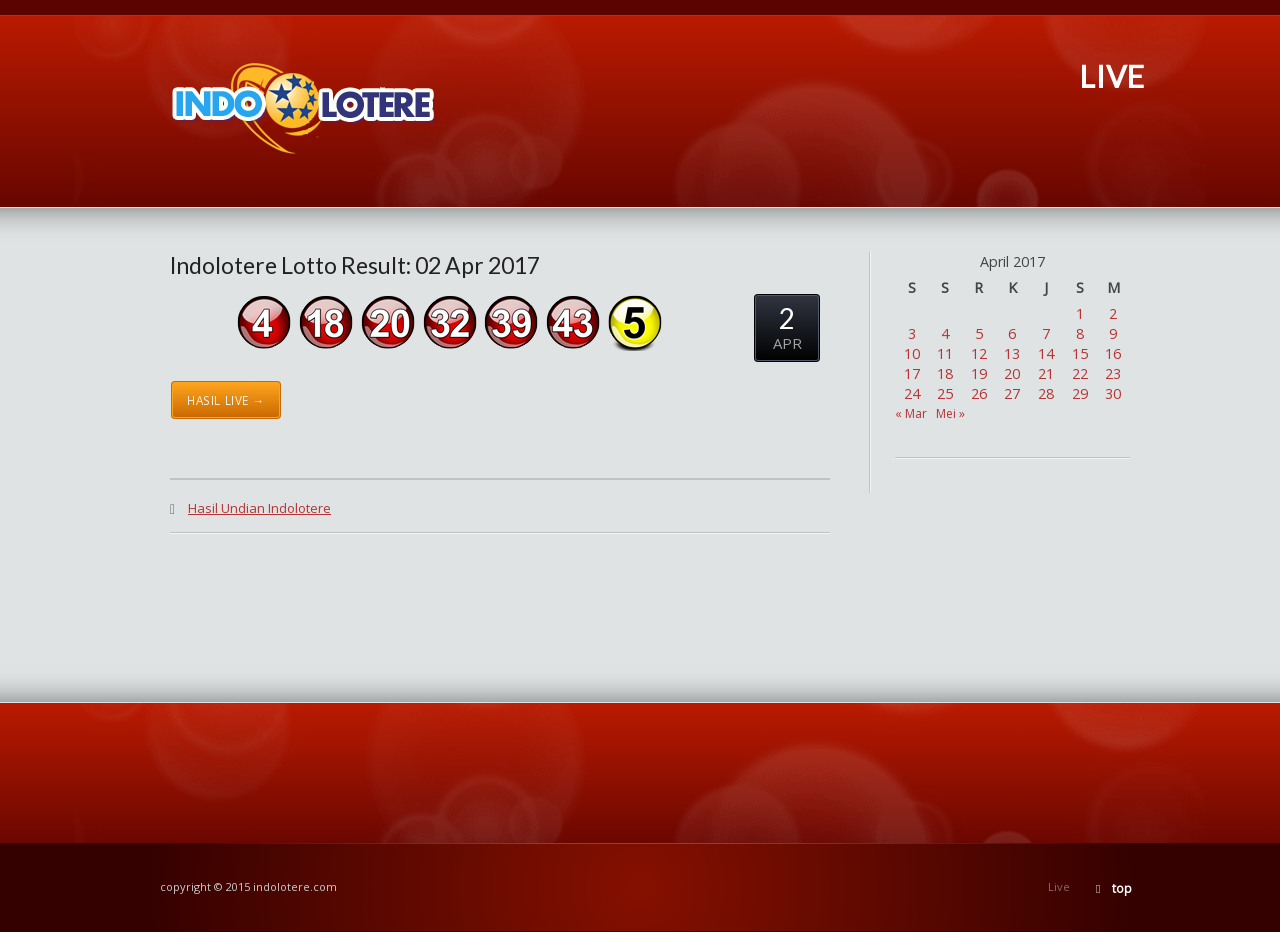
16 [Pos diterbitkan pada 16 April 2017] (1113, 353)
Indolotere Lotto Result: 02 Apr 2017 (355, 265)
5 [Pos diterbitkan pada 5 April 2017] (979, 333)
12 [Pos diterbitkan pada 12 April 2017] (979, 353)
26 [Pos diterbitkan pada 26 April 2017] (979, 393)
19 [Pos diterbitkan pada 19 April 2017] (979, 373)
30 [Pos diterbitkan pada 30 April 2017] (1113, 393)
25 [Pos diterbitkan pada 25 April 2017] (945, 393)
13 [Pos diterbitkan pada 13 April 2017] (1012, 353)
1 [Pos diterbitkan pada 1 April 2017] (1080, 313)
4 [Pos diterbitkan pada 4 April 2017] (945, 333)
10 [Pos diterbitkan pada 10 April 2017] (912, 353)
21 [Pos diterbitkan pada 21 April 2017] (1046, 373)
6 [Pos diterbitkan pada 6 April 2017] (1012, 333)
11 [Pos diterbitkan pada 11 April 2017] (945, 353)
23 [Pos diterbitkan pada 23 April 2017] (1113, 373)
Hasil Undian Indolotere (259, 508)
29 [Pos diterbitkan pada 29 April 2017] (1080, 393)
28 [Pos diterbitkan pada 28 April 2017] (1046, 393)
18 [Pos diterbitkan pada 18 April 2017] (945, 373)
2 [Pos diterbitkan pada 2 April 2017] (1113, 313)
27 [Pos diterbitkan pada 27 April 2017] (1012, 393)
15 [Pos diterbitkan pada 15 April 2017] (1080, 353)
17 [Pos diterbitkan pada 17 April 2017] (912, 373)
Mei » (950, 413)
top (1122, 888)
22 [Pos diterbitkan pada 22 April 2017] (1080, 373)
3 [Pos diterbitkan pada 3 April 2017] (912, 333)
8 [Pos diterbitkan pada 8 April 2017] (1080, 333)
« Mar (911, 413)
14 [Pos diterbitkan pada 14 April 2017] (1046, 353)
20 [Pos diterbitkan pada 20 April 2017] (1012, 373)
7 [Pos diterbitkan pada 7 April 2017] (1046, 333)
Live (1059, 886)
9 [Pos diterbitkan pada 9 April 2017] (1113, 333)
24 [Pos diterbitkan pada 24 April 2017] (912, 393)
